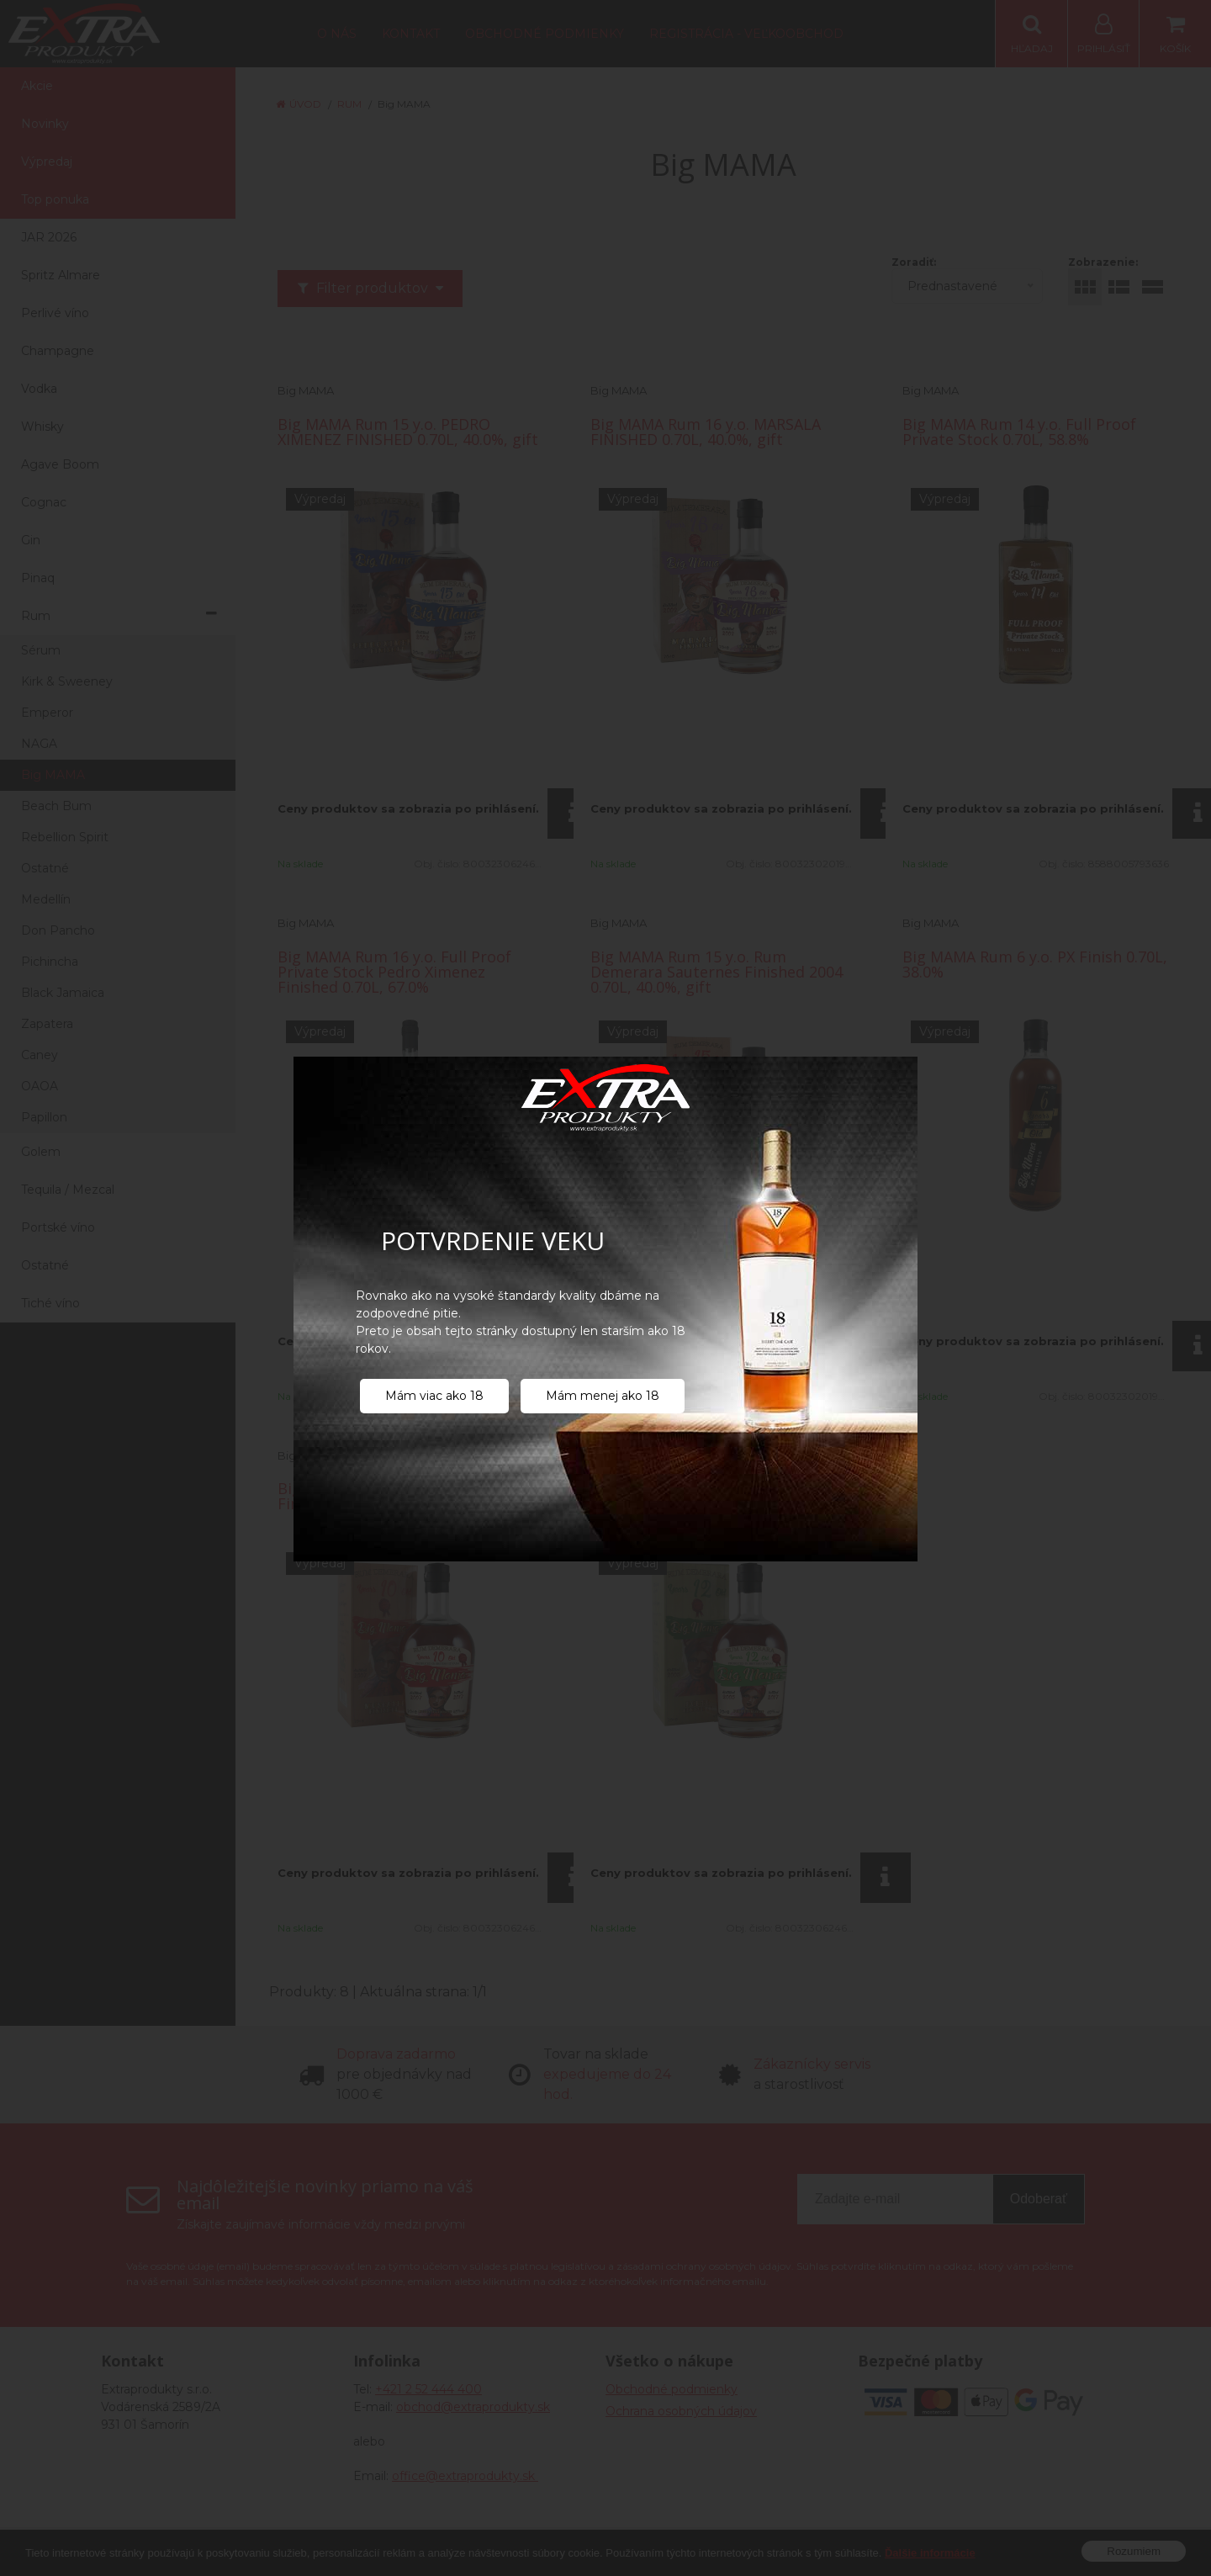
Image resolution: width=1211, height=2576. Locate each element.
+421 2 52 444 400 (428, 2389)
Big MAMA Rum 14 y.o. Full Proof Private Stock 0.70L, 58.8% (1019, 431)
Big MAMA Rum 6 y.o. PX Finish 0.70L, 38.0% (1034, 964)
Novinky (45, 123)
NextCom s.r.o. (857, 2551)
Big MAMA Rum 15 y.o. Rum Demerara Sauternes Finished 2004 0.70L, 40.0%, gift (716, 971)
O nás (337, 33)
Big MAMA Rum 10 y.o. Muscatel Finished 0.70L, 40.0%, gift (392, 1495)
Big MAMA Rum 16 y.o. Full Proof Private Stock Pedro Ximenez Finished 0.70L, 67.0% (394, 971)
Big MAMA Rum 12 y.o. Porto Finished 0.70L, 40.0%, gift (692, 1495)
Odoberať (1038, 2199)
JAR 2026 (49, 237)
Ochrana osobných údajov (681, 2411)
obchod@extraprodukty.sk (473, 2406)
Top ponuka (55, 199)
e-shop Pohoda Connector (741, 2551)
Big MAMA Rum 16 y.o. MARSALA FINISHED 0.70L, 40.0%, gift (705, 431)
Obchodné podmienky (544, 33)
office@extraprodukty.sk (465, 2475)
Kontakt (411, 33)
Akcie (37, 85)
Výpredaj (46, 161)
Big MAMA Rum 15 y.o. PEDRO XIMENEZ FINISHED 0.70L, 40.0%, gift (408, 431)
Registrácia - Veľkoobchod (746, 33)
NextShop (642, 2551)
